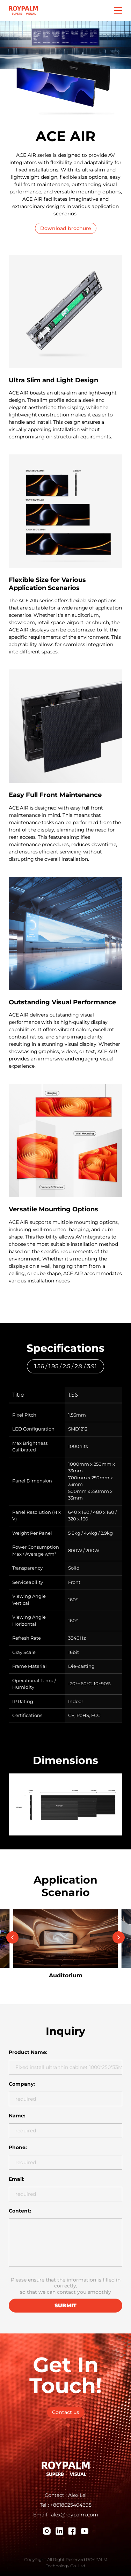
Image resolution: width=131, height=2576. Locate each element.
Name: (17, 2116)
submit (65, 2305)
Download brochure (65, 228)
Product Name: (28, 2052)
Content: (20, 2211)
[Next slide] (118, 1937)
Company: (22, 2084)
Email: (16, 2179)
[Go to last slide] (12, 1937)
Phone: (18, 2147)
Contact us (65, 2412)
